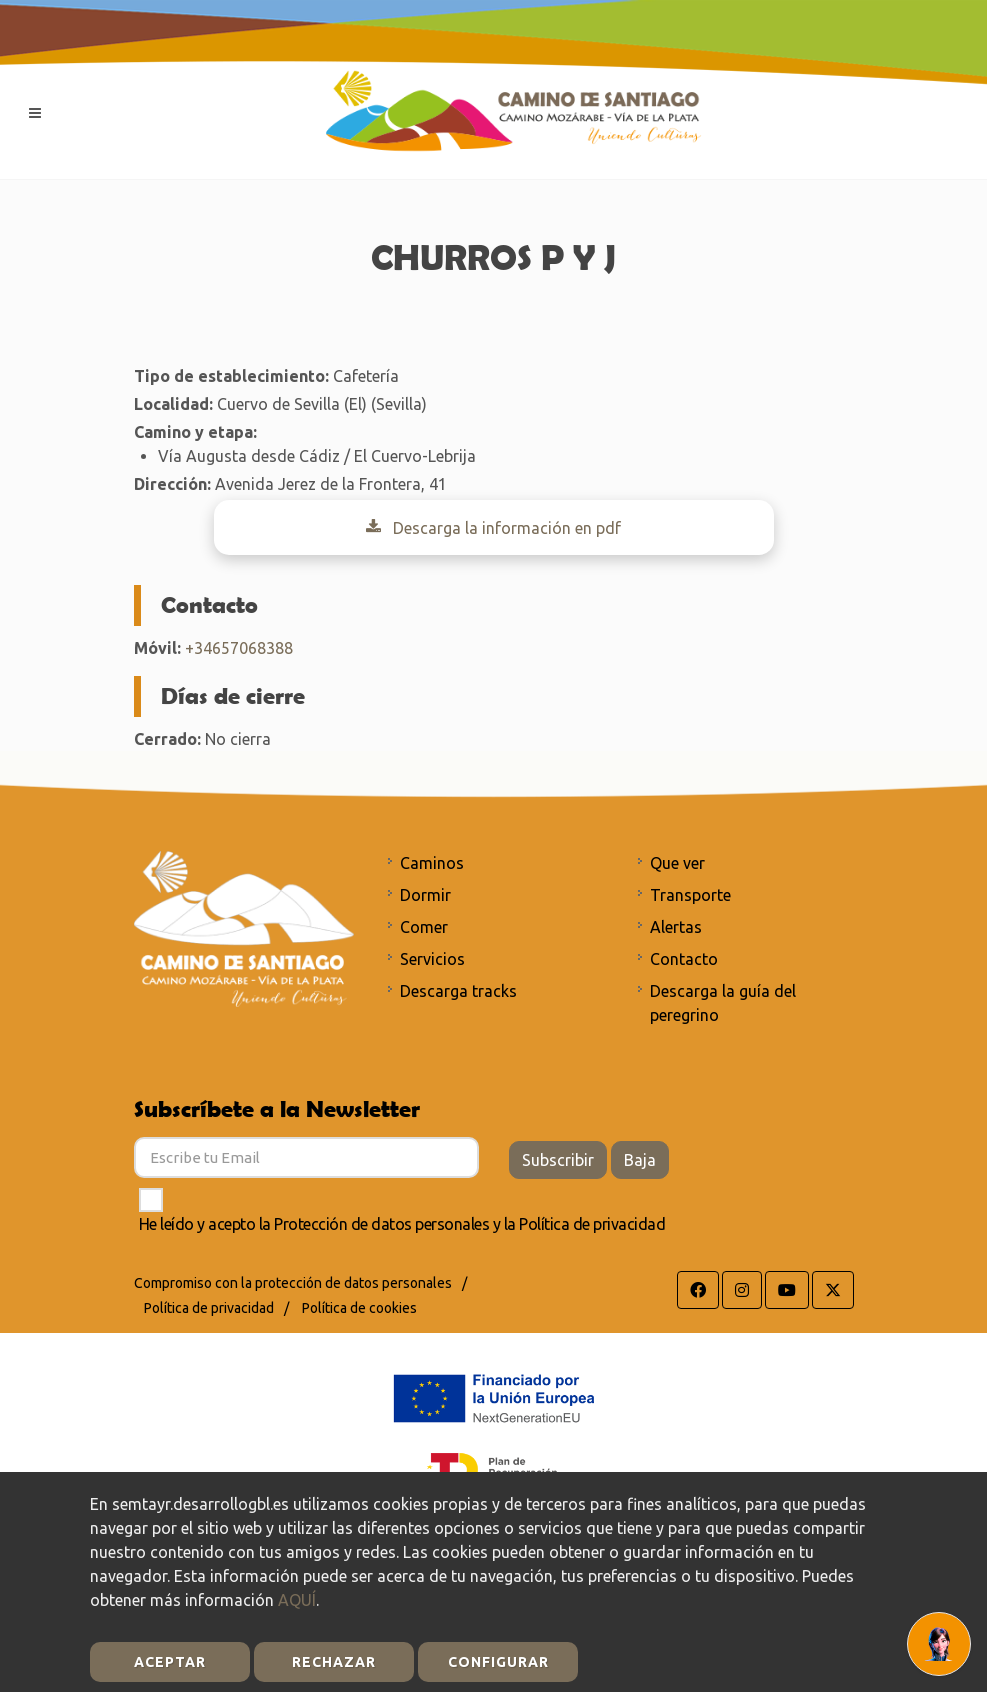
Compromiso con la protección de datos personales (293, 1283)
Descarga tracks (458, 991)
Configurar (498, 1662)
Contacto (684, 959)
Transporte (690, 895)
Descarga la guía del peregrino (723, 1003)
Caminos (432, 863)
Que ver (677, 863)
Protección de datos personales (381, 1224)
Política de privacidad (592, 1224)
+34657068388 (239, 648)
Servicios (432, 959)
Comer (424, 927)
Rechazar (334, 1662)
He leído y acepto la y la (402, 1224)
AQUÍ (297, 1600)
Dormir (425, 895)
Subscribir (558, 1160)
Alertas (676, 927)
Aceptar (170, 1662)
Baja (640, 1160)
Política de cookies (359, 1308)
